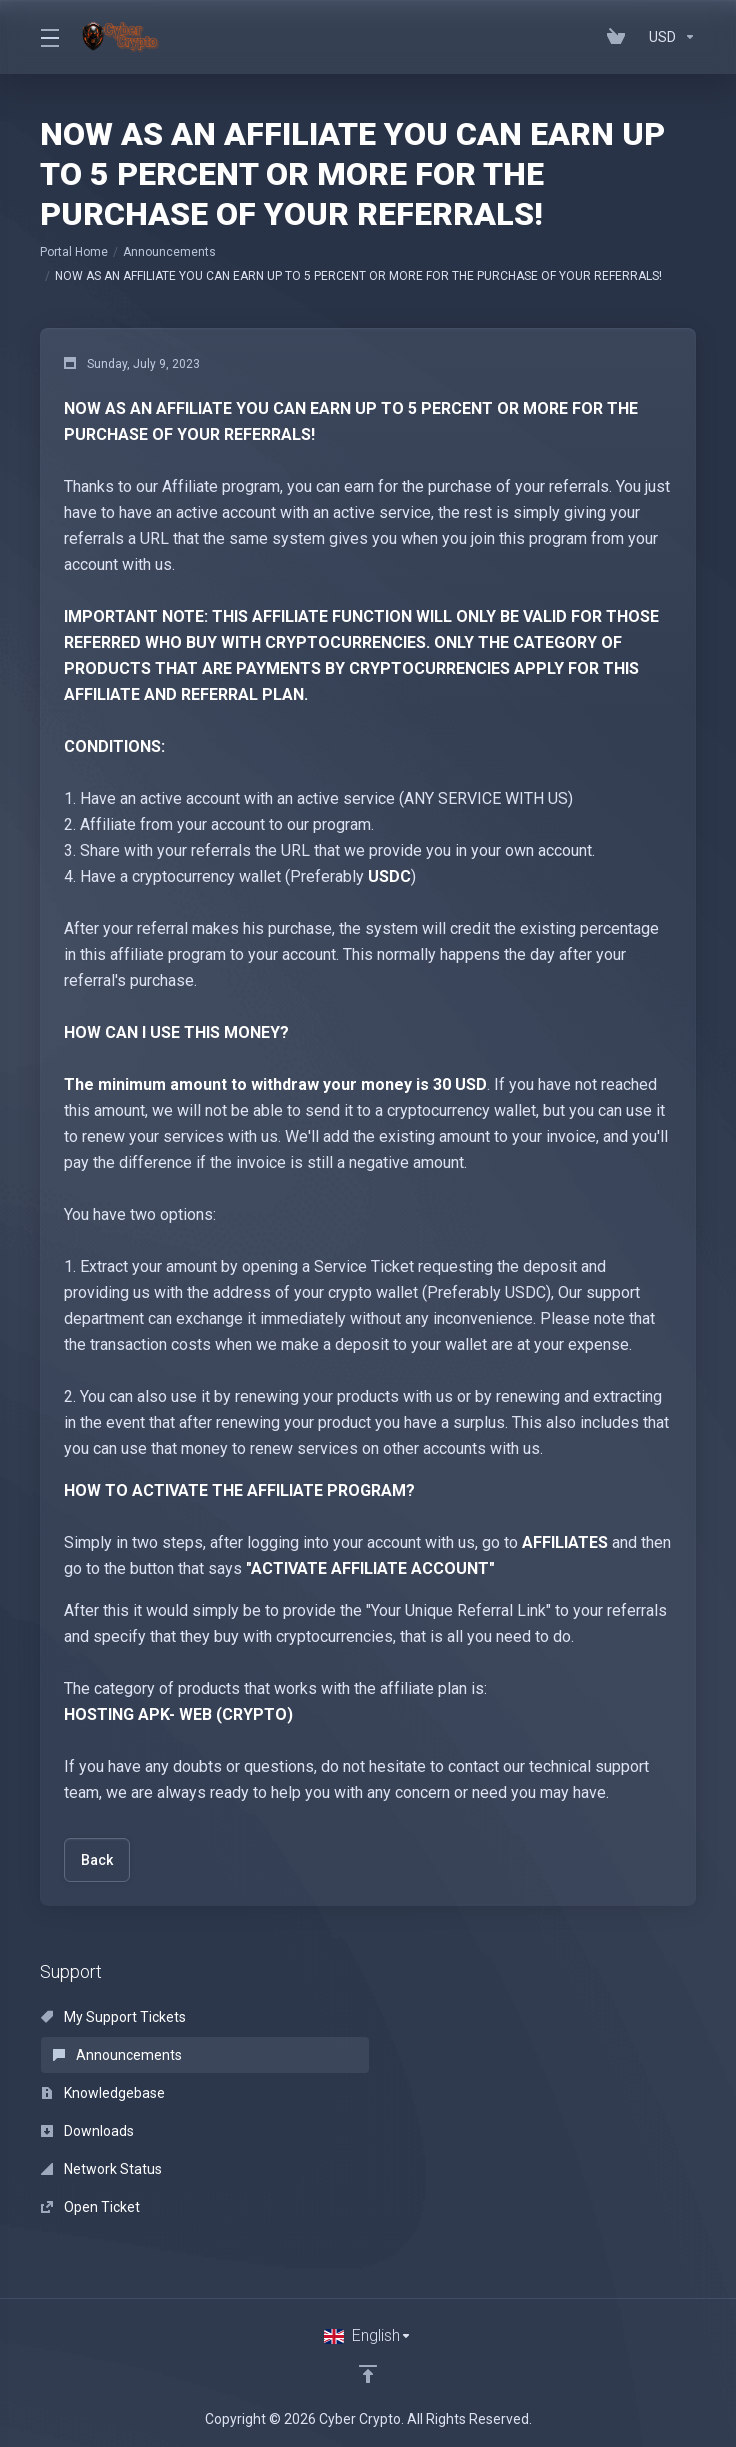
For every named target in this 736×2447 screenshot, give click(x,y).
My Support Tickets (113, 2017)
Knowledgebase (103, 2093)
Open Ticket (90, 2207)
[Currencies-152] (668, 37)
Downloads (87, 2131)
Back (97, 1860)
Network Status (101, 2169)
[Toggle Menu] (49, 37)
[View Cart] (620, 37)
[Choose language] (368, 2336)
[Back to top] (368, 2374)
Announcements (169, 252)
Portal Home (74, 252)
